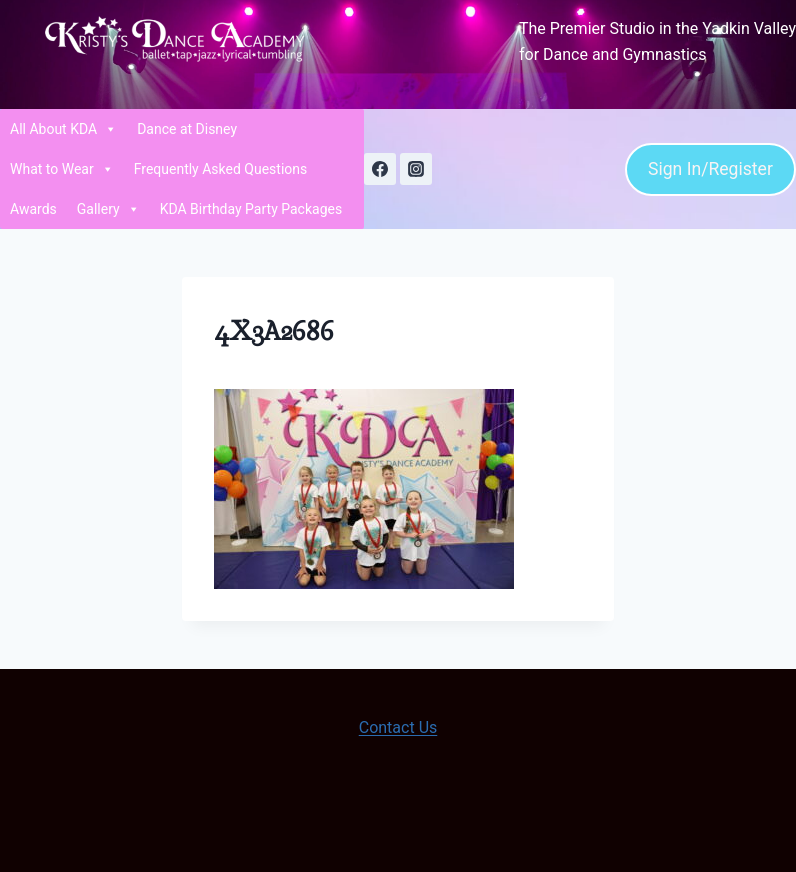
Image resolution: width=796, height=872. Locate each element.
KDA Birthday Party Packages (251, 209)
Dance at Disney (187, 129)
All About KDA (63, 129)
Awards (33, 209)
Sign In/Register (710, 169)
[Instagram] (416, 169)
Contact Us (398, 727)
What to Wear (62, 169)
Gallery (108, 209)
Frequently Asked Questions (221, 169)
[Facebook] (380, 169)
